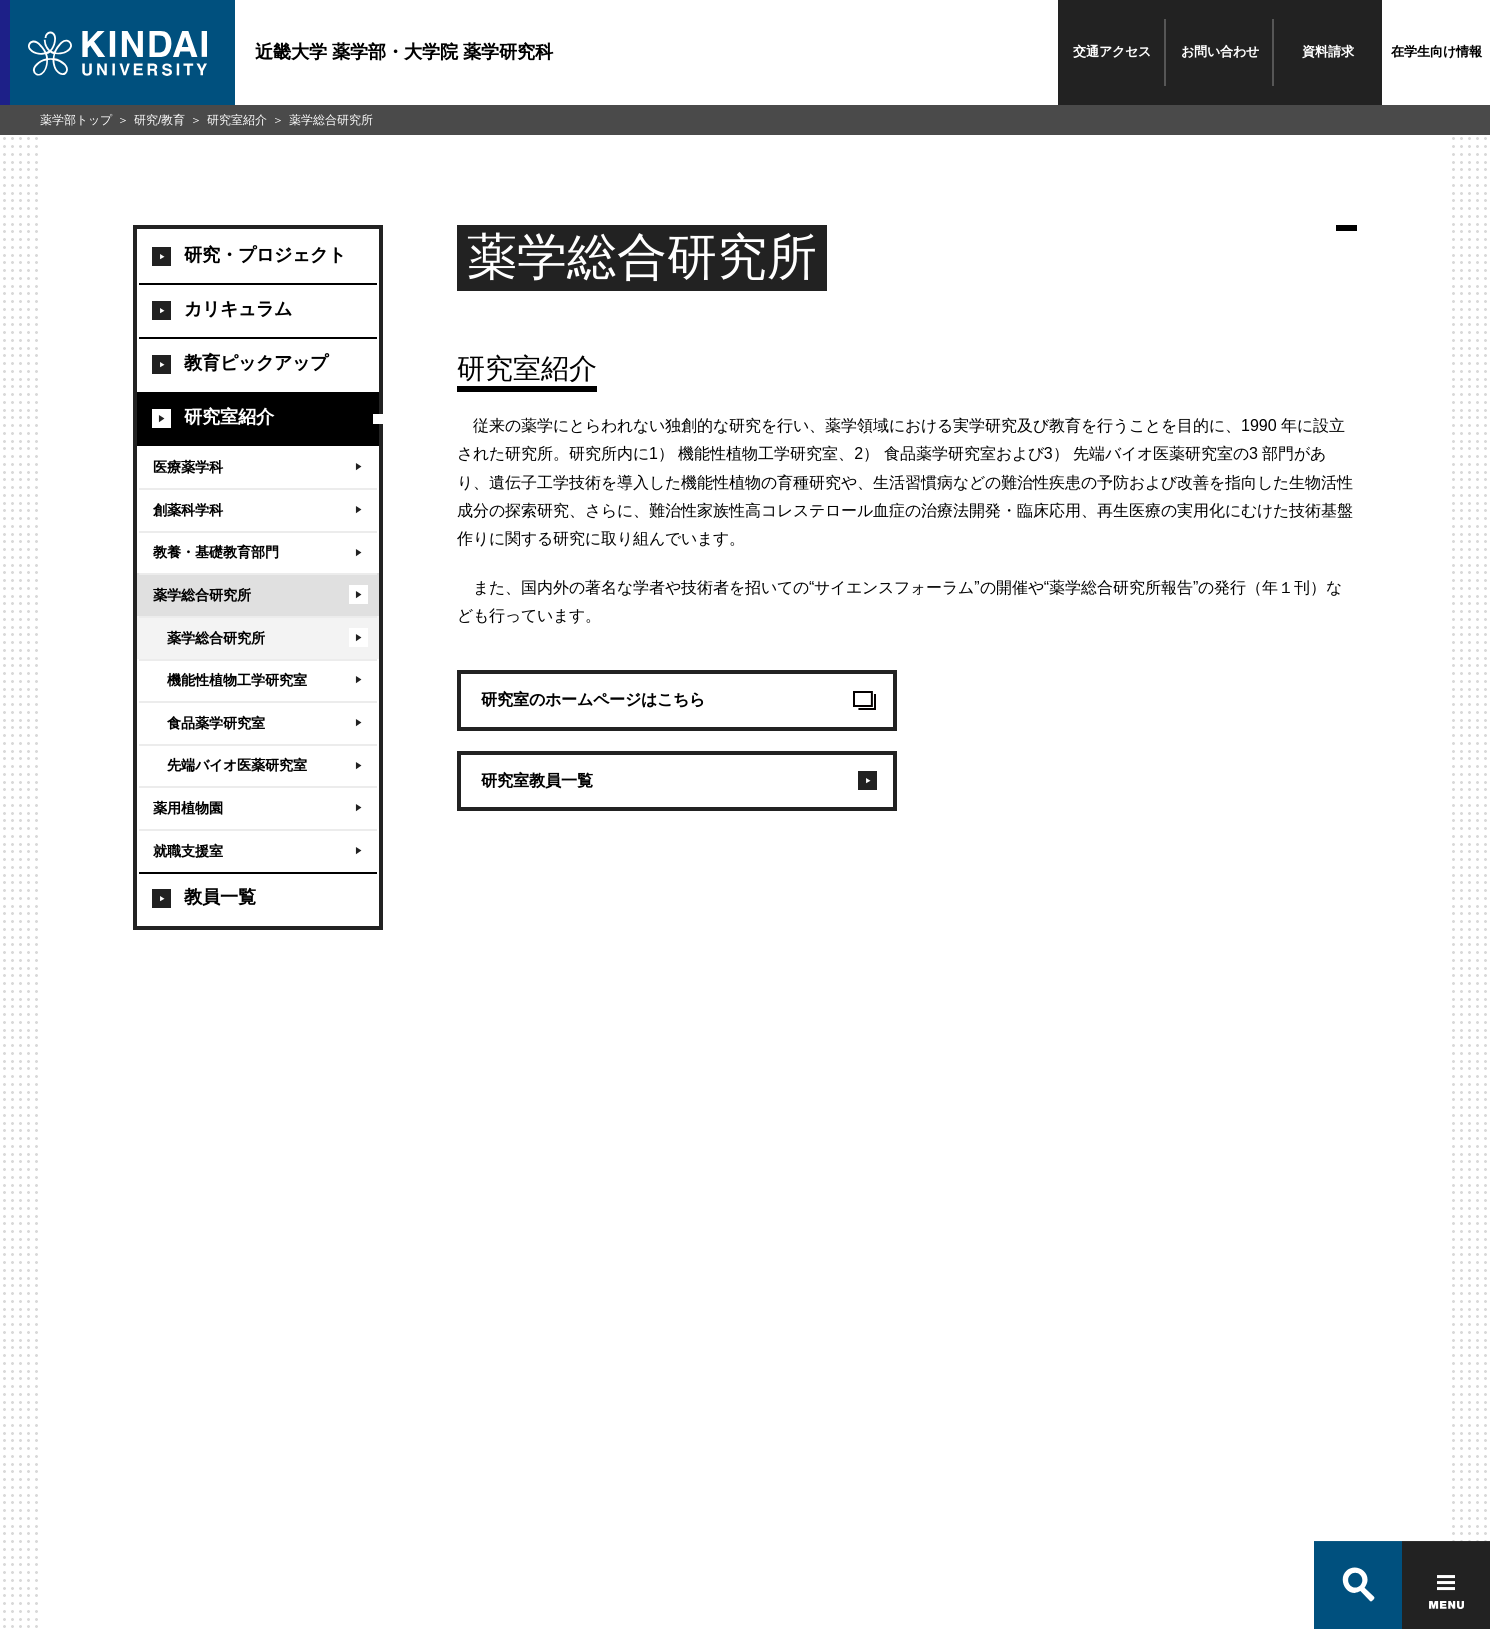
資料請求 (1328, 51)
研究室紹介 (237, 120)
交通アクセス (1112, 51)
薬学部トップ (76, 120)
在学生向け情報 (1436, 51)
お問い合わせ (1220, 51)
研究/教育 (159, 120)
